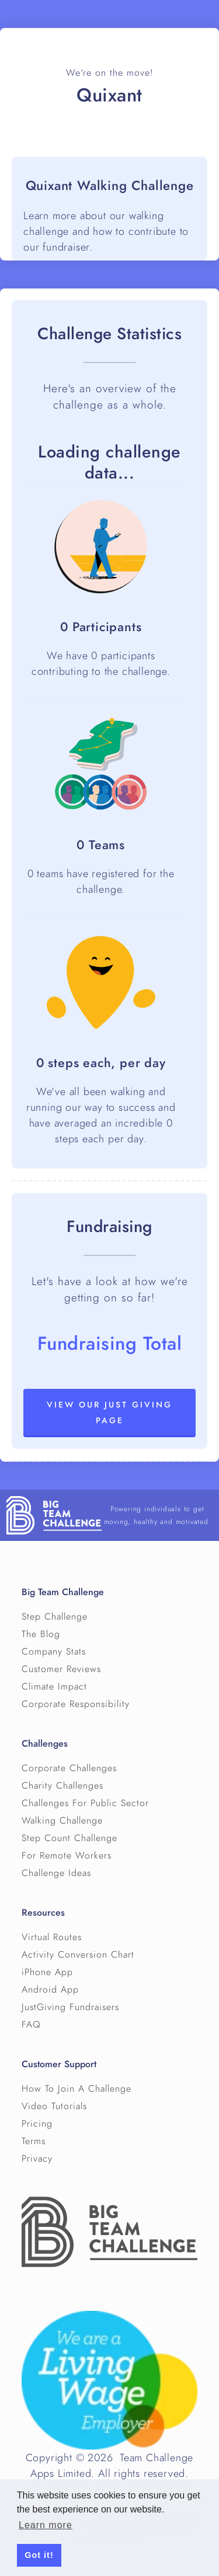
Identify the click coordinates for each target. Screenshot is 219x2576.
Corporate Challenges (69, 1768)
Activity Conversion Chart (78, 1955)
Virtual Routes (52, 1937)
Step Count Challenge (69, 1838)
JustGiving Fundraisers (70, 2007)
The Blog (41, 1634)
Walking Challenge (62, 1821)
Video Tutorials (54, 2106)
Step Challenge (55, 1617)
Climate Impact (54, 1686)
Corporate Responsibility (76, 1704)
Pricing (37, 2124)
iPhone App (47, 1972)
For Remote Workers (67, 1855)
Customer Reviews (61, 1669)
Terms (34, 2141)
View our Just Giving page (109, 1412)
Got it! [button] (39, 2555)
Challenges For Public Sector (85, 1803)
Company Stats (54, 1651)
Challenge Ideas (56, 1873)
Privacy (37, 2159)
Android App (50, 1990)
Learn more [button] (45, 2525)
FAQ (31, 2024)
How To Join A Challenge (76, 2089)
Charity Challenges (62, 1786)
